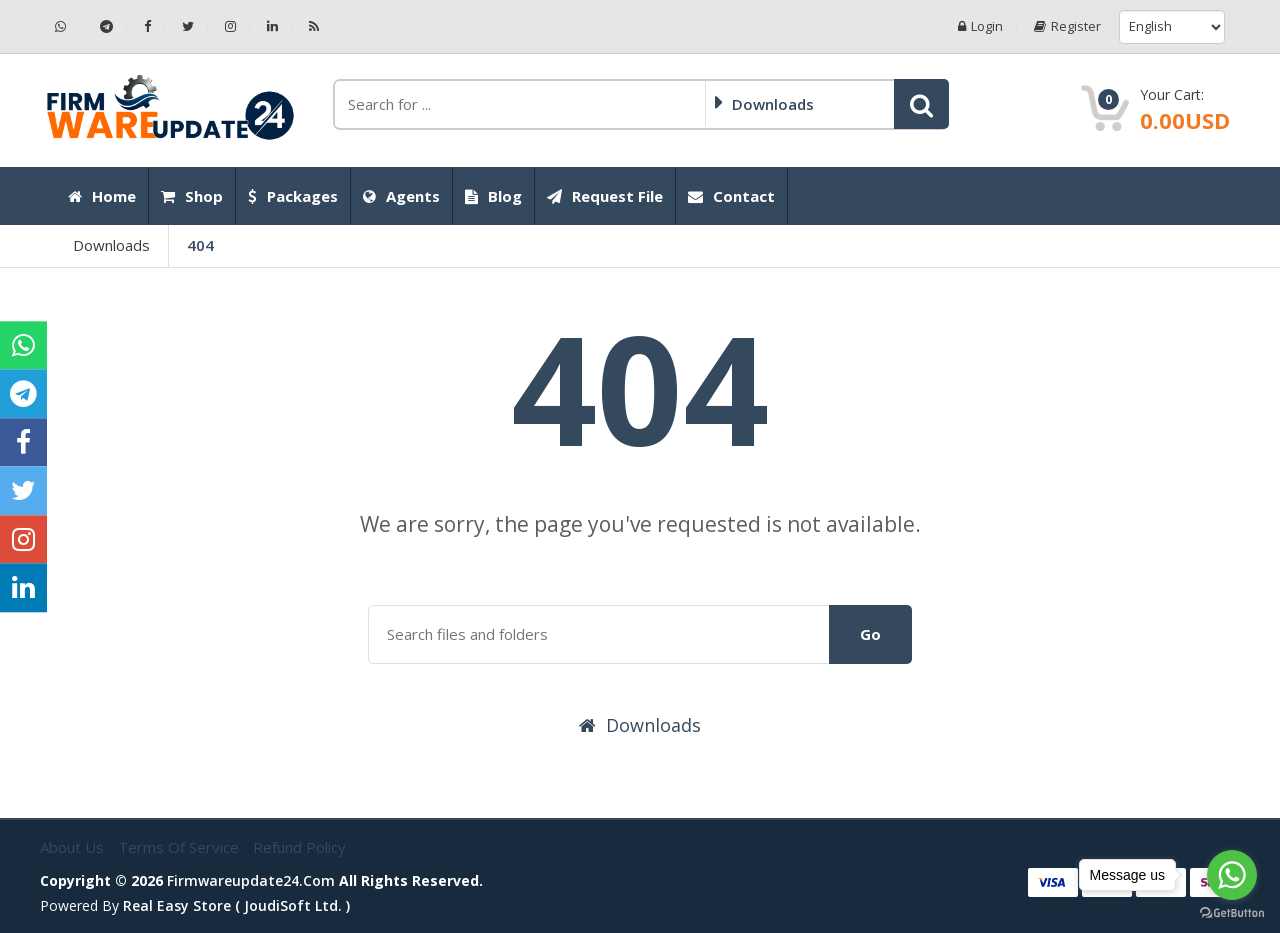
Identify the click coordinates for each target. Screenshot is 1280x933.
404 (200, 245)
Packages (293, 196)
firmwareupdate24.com (251, 880)
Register (1067, 26)
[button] (921, 104)
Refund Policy (299, 847)
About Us (74, 847)
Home (102, 196)
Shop (192, 196)
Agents (401, 196)
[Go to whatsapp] (1232, 875)
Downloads (111, 245)
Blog (493, 196)
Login (980, 26)
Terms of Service (180, 847)
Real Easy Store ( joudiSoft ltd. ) (236, 905)
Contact (731, 196)
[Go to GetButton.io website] (1232, 913)
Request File (605, 196)
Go (870, 634)
